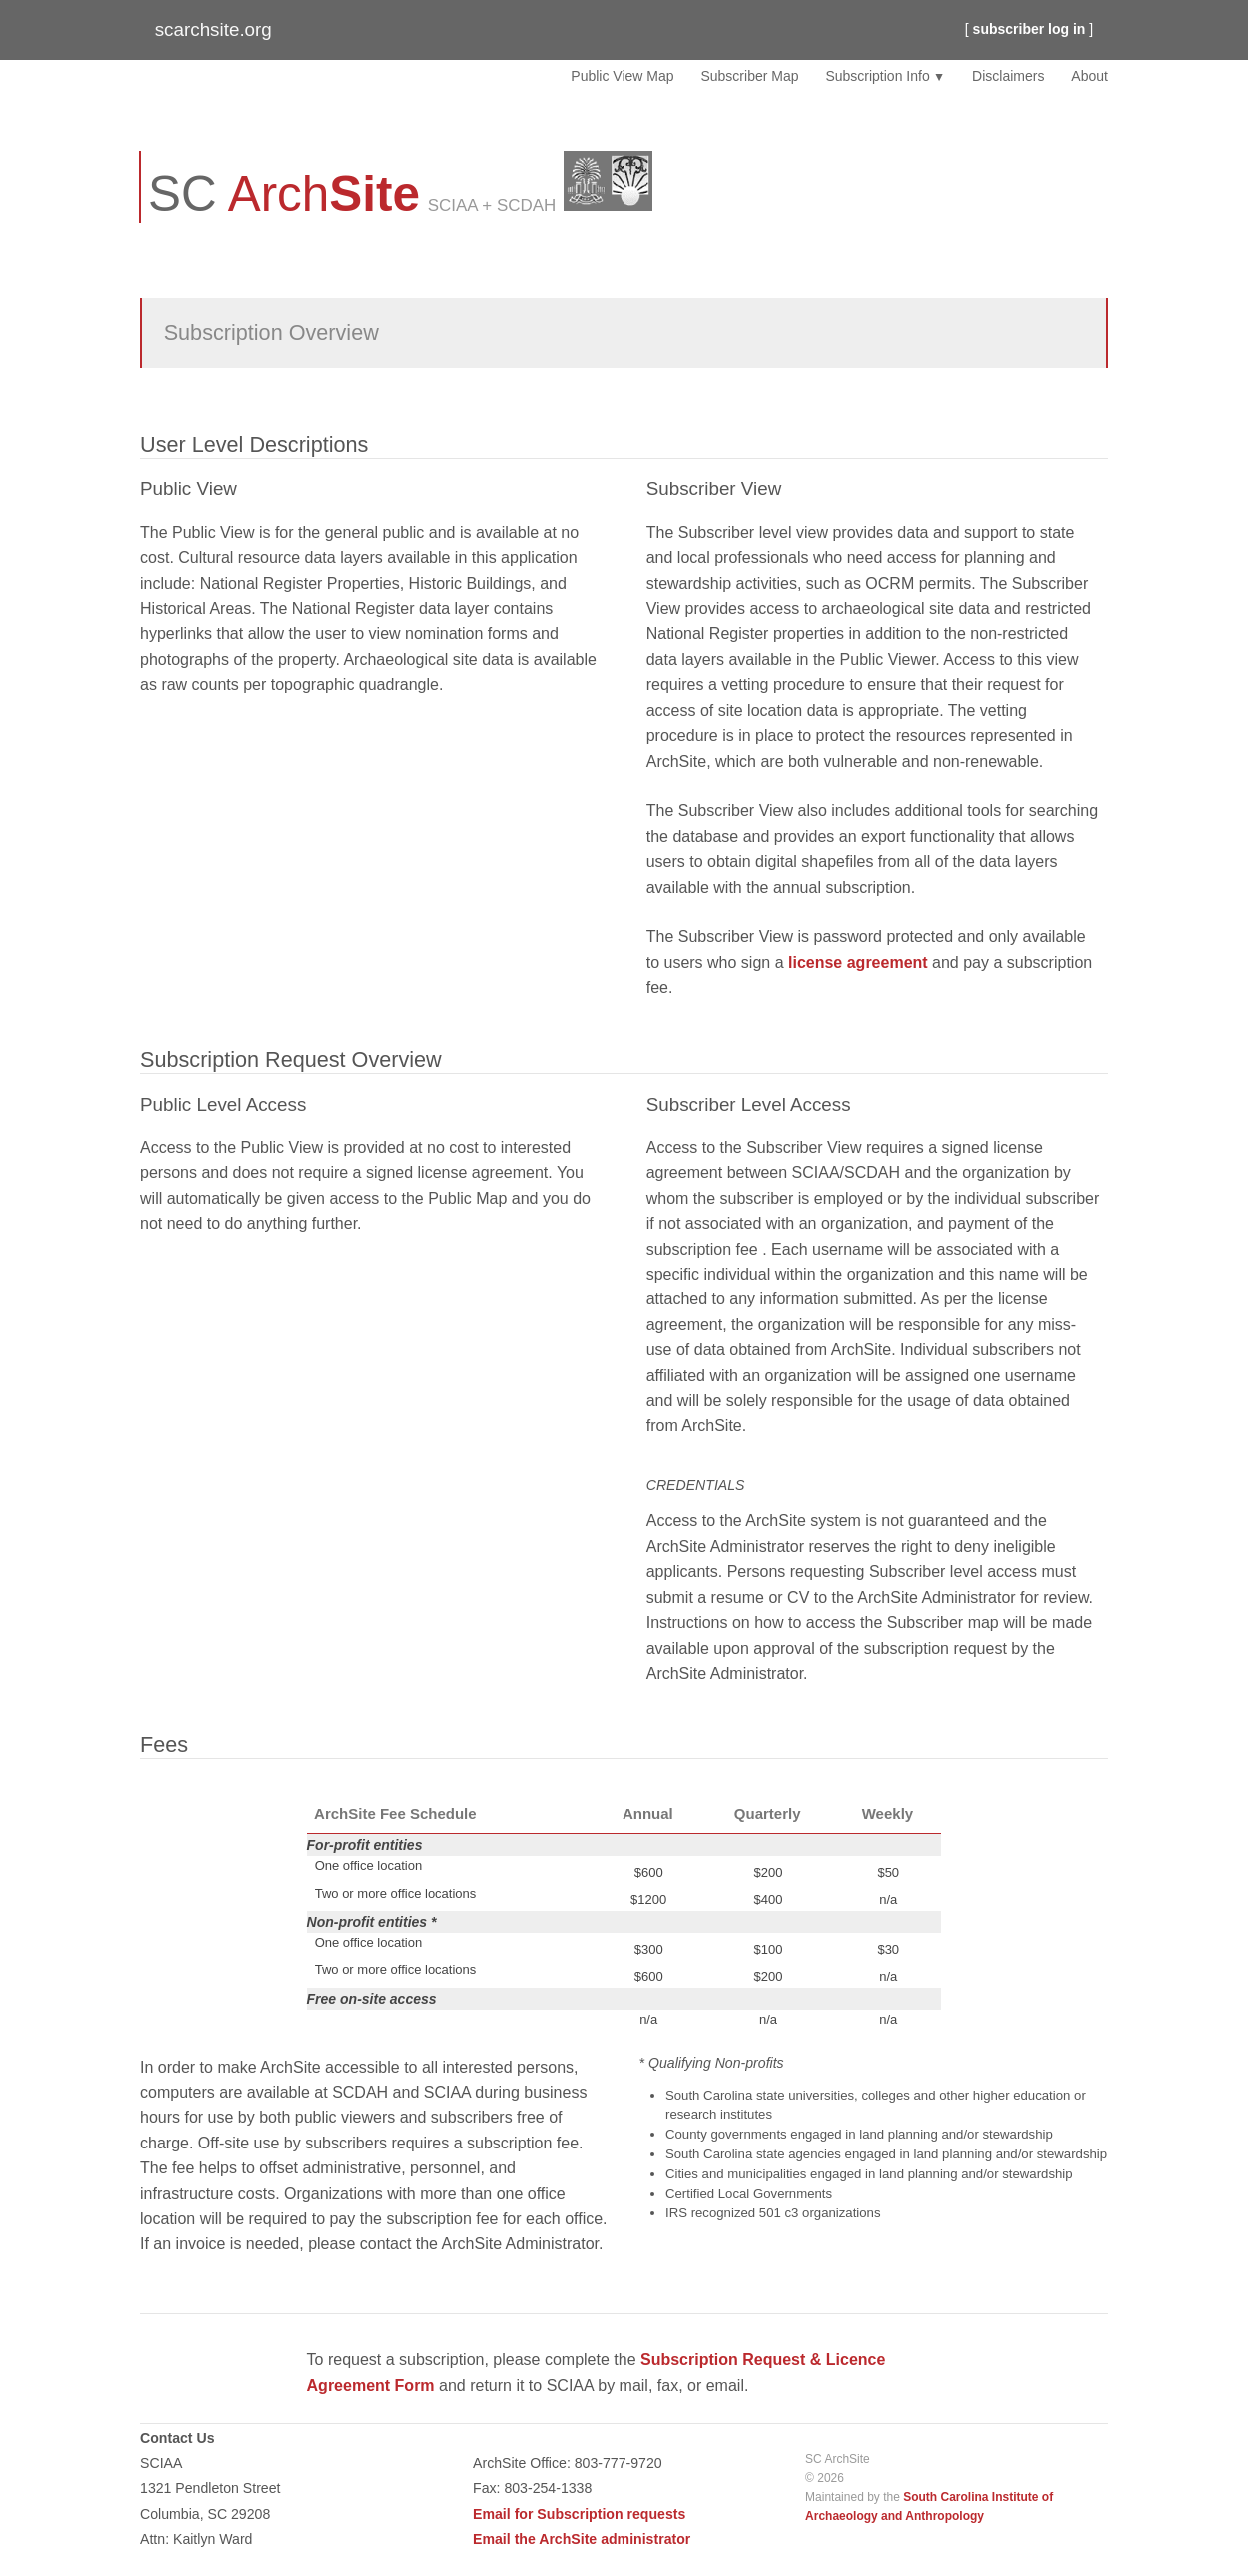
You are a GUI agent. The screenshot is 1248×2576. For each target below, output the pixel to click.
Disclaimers (1008, 76)
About (1089, 76)
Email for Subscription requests (579, 2514)
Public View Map (622, 76)
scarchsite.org (213, 29)
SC (284, 193)
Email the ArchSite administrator (581, 2539)
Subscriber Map (749, 76)
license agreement (858, 962)
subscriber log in (1029, 29)
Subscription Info (877, 76)
